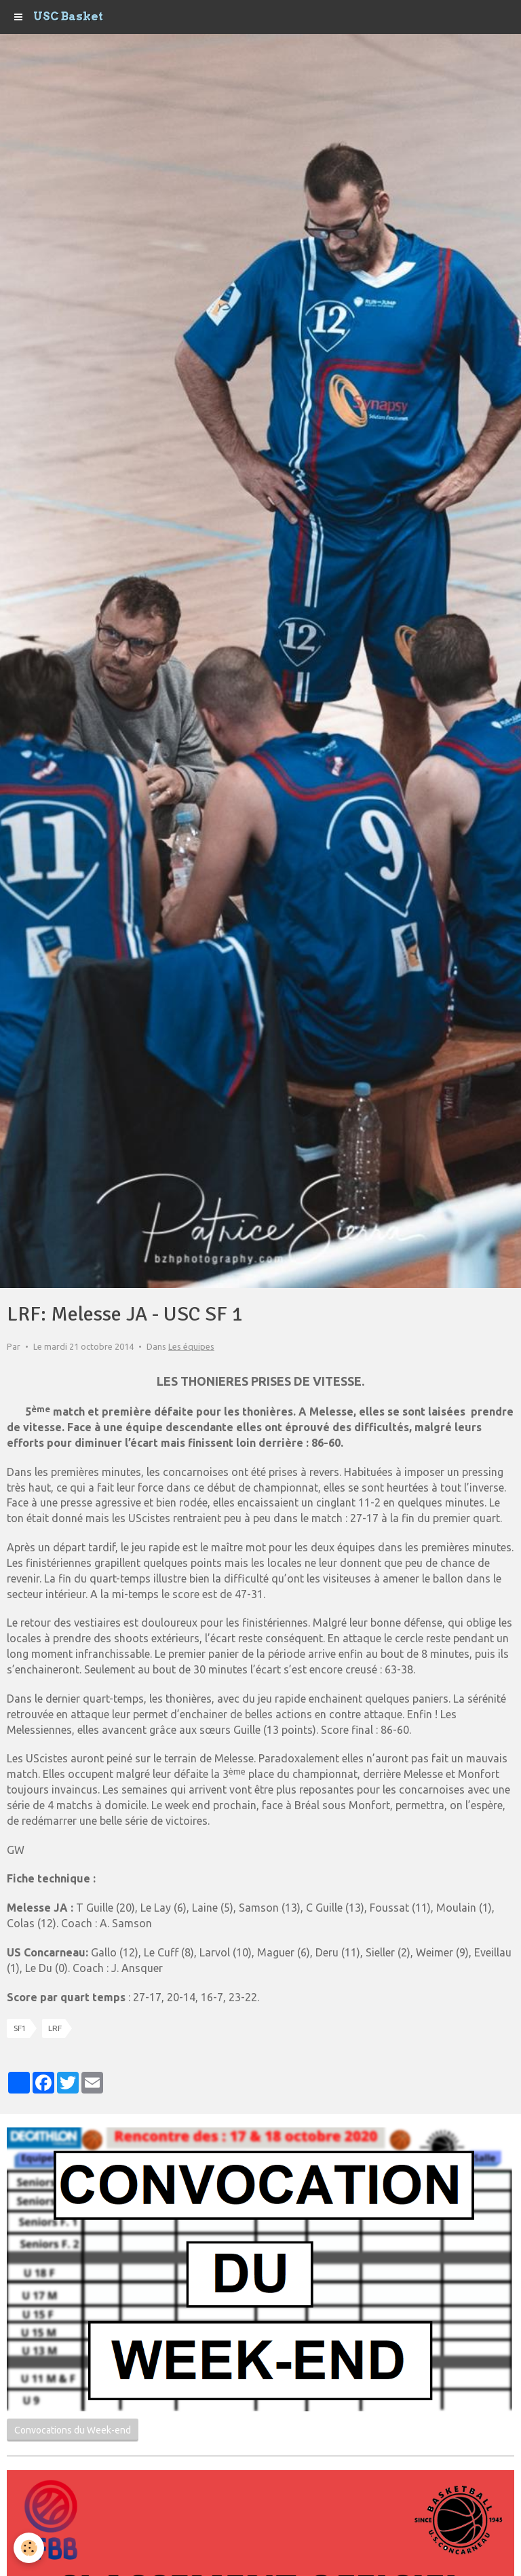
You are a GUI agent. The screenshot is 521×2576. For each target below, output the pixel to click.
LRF (55, 2028)
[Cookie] (29, 2548)
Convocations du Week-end (72, 2430)
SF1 (20, 2028)
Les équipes (191, 1346)
